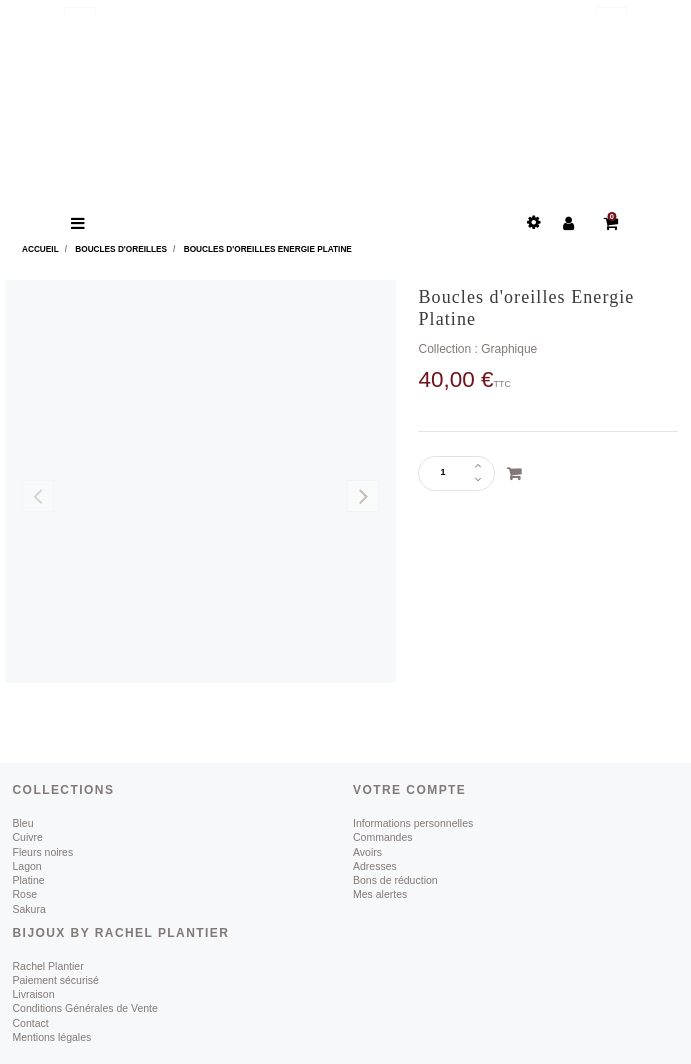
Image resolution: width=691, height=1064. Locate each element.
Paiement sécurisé (56, 980)
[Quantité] (449, 473)
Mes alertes (380, 894)
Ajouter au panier (514, 473)
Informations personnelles (413, 823)
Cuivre (28, 837)
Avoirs (367, 852)
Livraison (34, 994)
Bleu (23, 823)
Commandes (383, 837)
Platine (29, 880)
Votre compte (409, 790)
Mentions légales (52, 1037)
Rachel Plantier (48, 966)
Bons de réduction (395, 880)
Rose (25, 894)
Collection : (447, 349)
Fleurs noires (43, 852)
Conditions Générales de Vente (85, 1008)
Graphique (509, 349)
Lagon (27, 866)
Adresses (375, 866)
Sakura (29, 909)
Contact (31, 1023)
